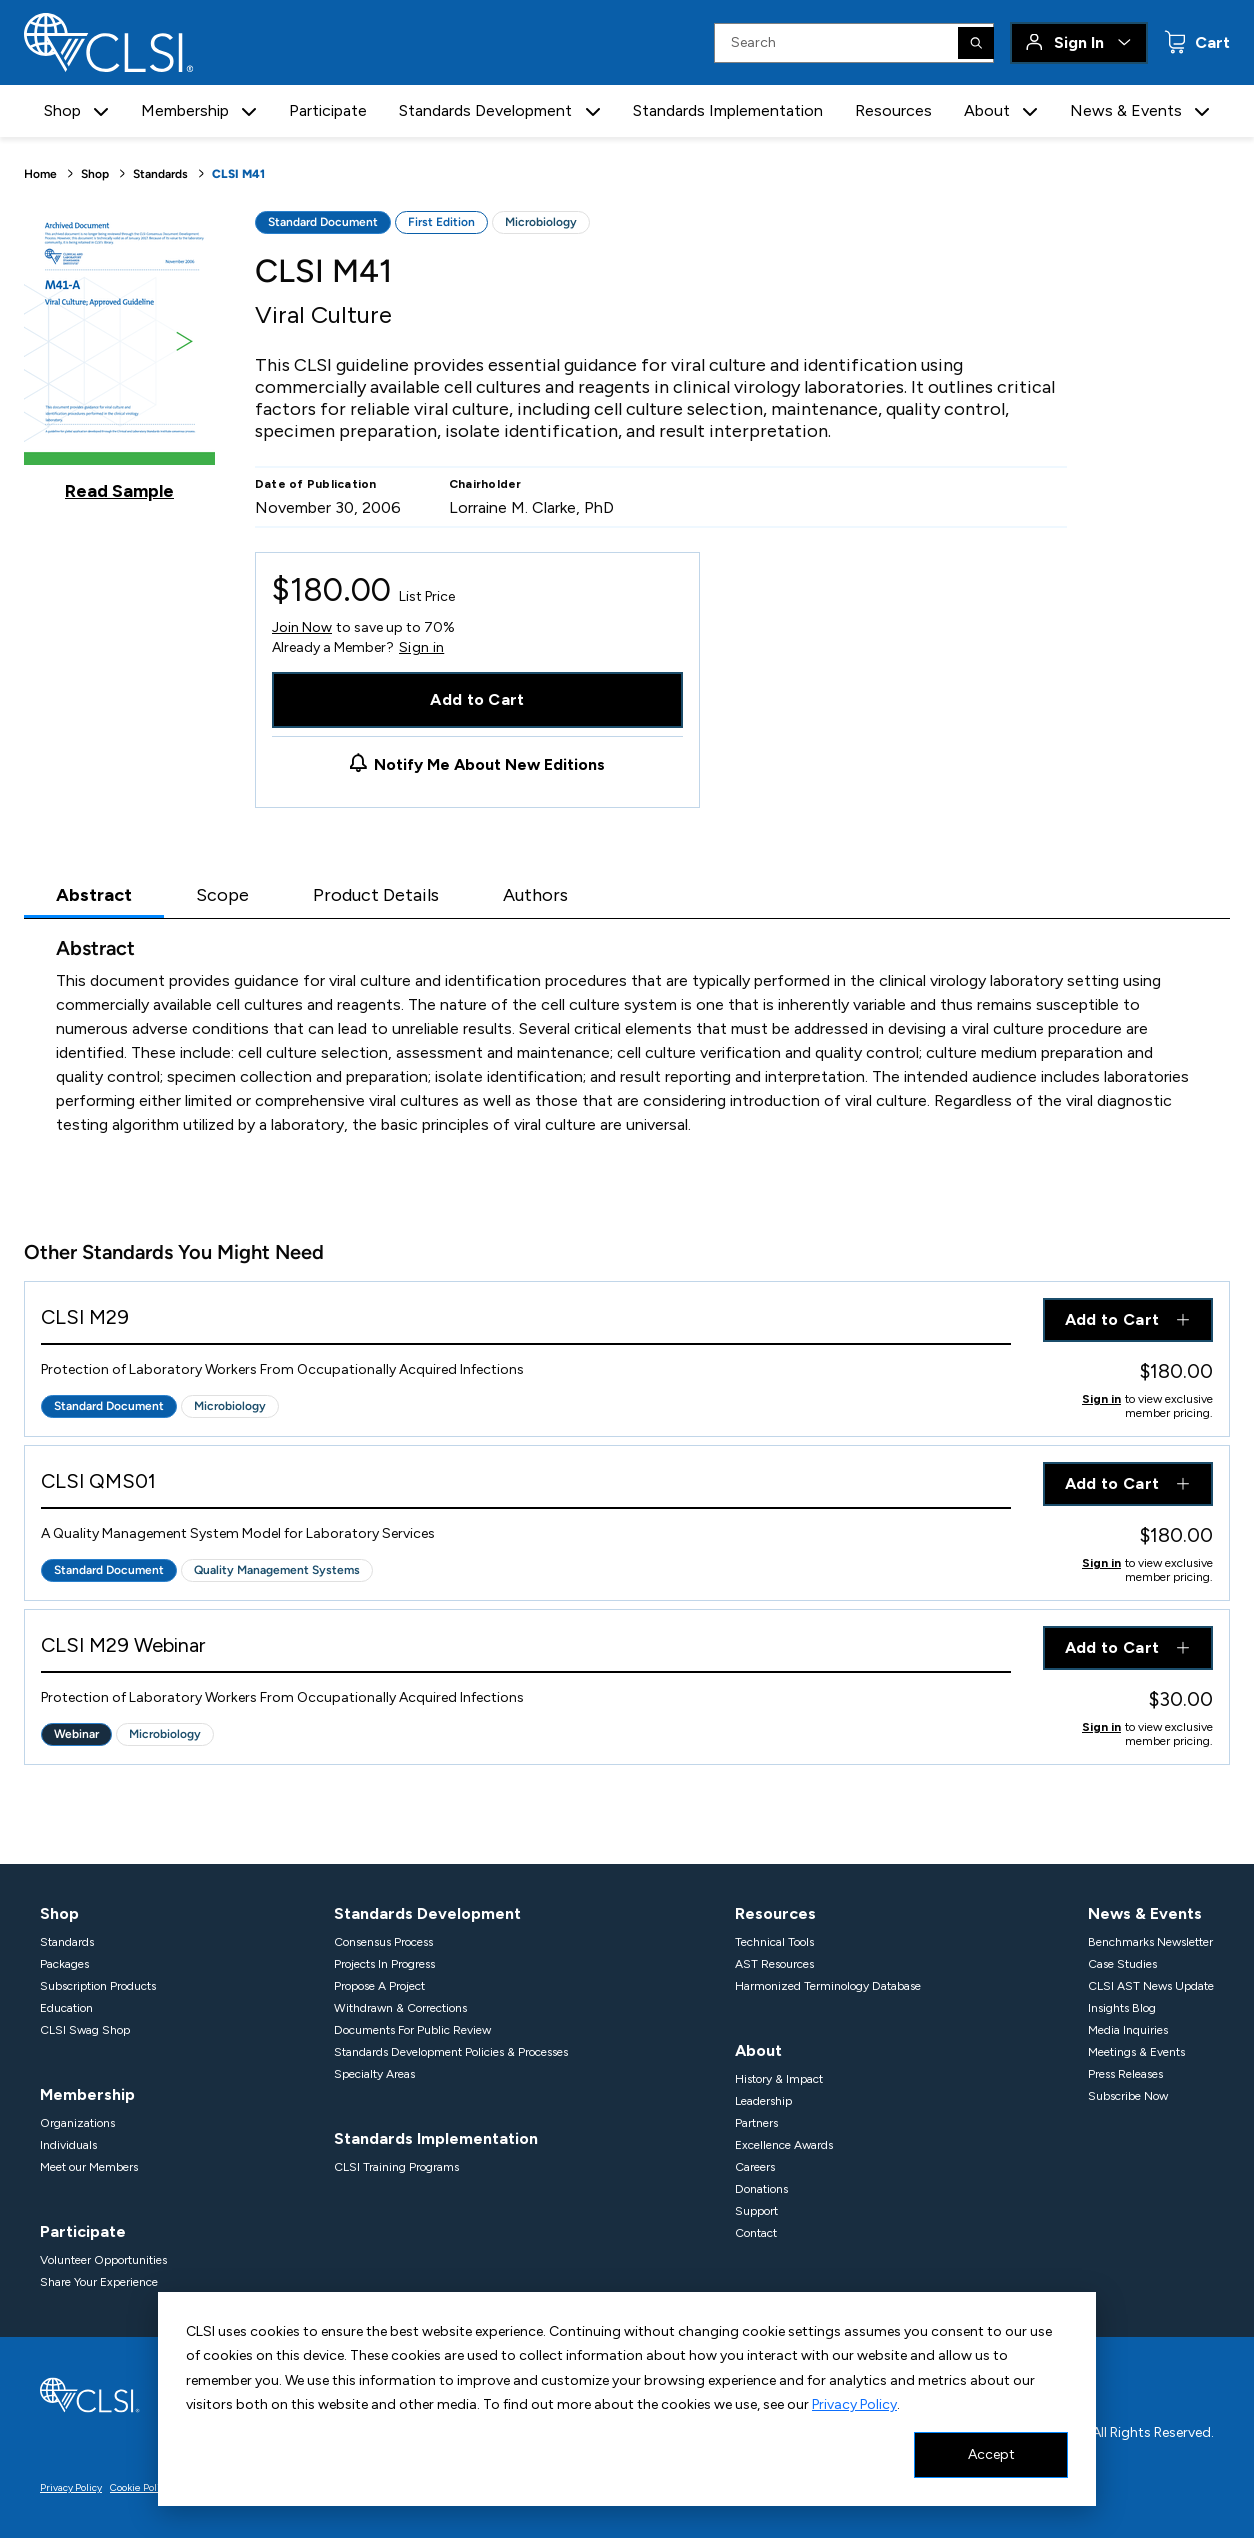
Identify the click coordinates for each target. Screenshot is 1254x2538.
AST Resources (774, 1964)
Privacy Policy (854, 2404)
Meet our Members (89, 2167)
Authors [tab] (535, 895)
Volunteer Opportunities (103, 2260)
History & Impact (779, 2079)
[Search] (976, 43)
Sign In (1079, 42)
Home (40, 174)
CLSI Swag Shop (85, 2030)
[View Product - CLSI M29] (526, 1321)
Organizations (77, 2123)
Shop (95, 174)
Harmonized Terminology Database (828, 1986)
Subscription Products (98, 1986)
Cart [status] (1210, 42)
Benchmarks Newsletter (1150, 1942)
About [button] (987, 110)
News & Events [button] (1126, 110)
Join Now (302, 627)
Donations (761, 2189)
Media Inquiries (1128, 2030)
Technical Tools (774, 1942)
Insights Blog (1122, 2008)
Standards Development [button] (485, 110)
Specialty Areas (374, 2074)
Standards (160, 174)
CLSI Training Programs (396, 2167)
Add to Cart (477, 699)
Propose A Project (379, 1986)
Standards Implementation (728, 110)
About (758, 2050)
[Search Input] (854, 43)
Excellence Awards (784, 2145)
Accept (991, 2454)
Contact (756, 2233)
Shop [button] (62, 110)
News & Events (1145, 1913)
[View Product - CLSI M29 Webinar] (526, 1649)
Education (66, 2008)
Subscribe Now (1128, 2096)
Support (756, 2211)
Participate (328, 110)
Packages (64, 1964)
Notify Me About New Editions (489, 764)
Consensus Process (383, 1942)
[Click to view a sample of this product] (119, 356)
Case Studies (1122, 1964)
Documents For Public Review (412, 2030)
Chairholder (485, 484)
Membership (87, 2094)
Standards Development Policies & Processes (451, 2052)
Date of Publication (316, 484)
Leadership (763, 2101)
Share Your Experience (99, 2282)
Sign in (421, 648)
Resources (893, 110)
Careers (755, 2167)
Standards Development (427, 1913)
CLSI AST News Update (1151, 1986)
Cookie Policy (140, 2487)
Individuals (68, 2145)
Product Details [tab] (376, 895)
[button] (101, 111)
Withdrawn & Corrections (400, 2008)
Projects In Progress (384, 1964)
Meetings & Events (1136, 2052)
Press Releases (1125, 2074)
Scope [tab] (222, 895)
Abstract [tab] (94, 895)
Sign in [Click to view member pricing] (1101, 1399)
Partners (756, 2123)
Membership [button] (185, 110)
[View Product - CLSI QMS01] (526, 1485)
